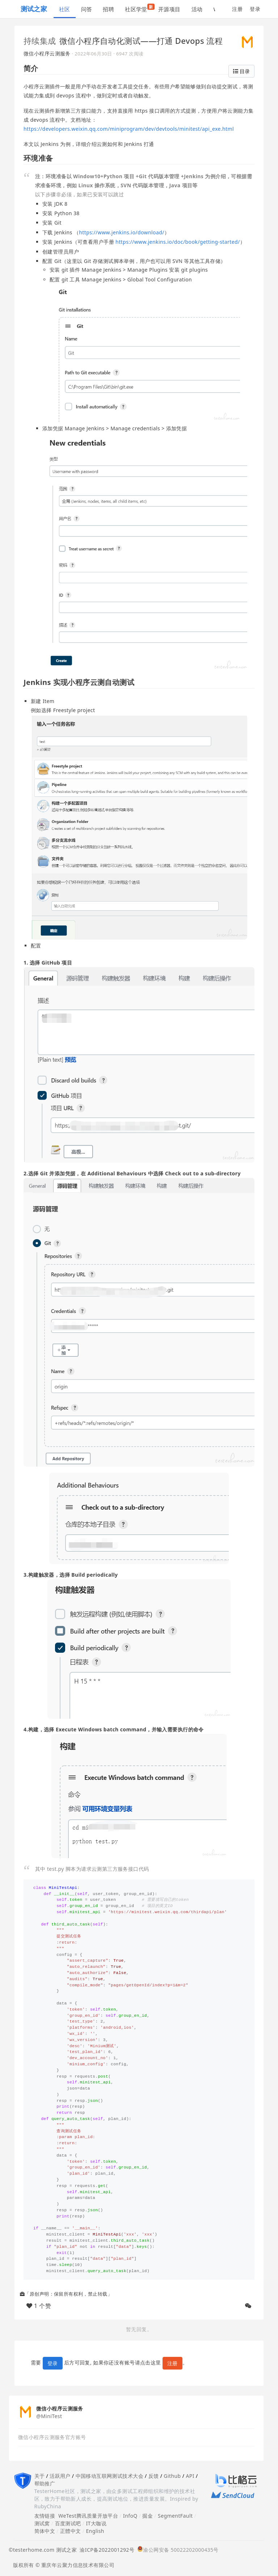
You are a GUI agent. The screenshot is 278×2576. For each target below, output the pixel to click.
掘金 (147, 2515)
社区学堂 (139, 8)
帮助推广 (44, 2483)
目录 (241, 71)
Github (172, 2475)
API (190, 2475)
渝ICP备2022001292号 (105, 2549)
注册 (237, 8)
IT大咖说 (96, 2523)
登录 (255, 8)
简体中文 (44, 2530)
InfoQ (130, 2515)
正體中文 (70, 2530)
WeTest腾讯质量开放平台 (88, 2515)
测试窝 (42, 2523)
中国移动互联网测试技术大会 (109, 2475)
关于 (39, 2475)
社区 (64, 9)
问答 (86, 9)
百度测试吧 (68, 2523)
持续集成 (40, 40)
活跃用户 (60, 2475)
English (95, 2530)
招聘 (108, 9)
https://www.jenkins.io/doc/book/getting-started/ (177, 241)
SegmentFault (175, 2515)
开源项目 (169, 9)
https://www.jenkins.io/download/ (121, 232)
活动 (197, 9)
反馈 (153, 2475)
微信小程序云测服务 (47, 53)
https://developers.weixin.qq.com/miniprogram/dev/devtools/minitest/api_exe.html (129, 128)
